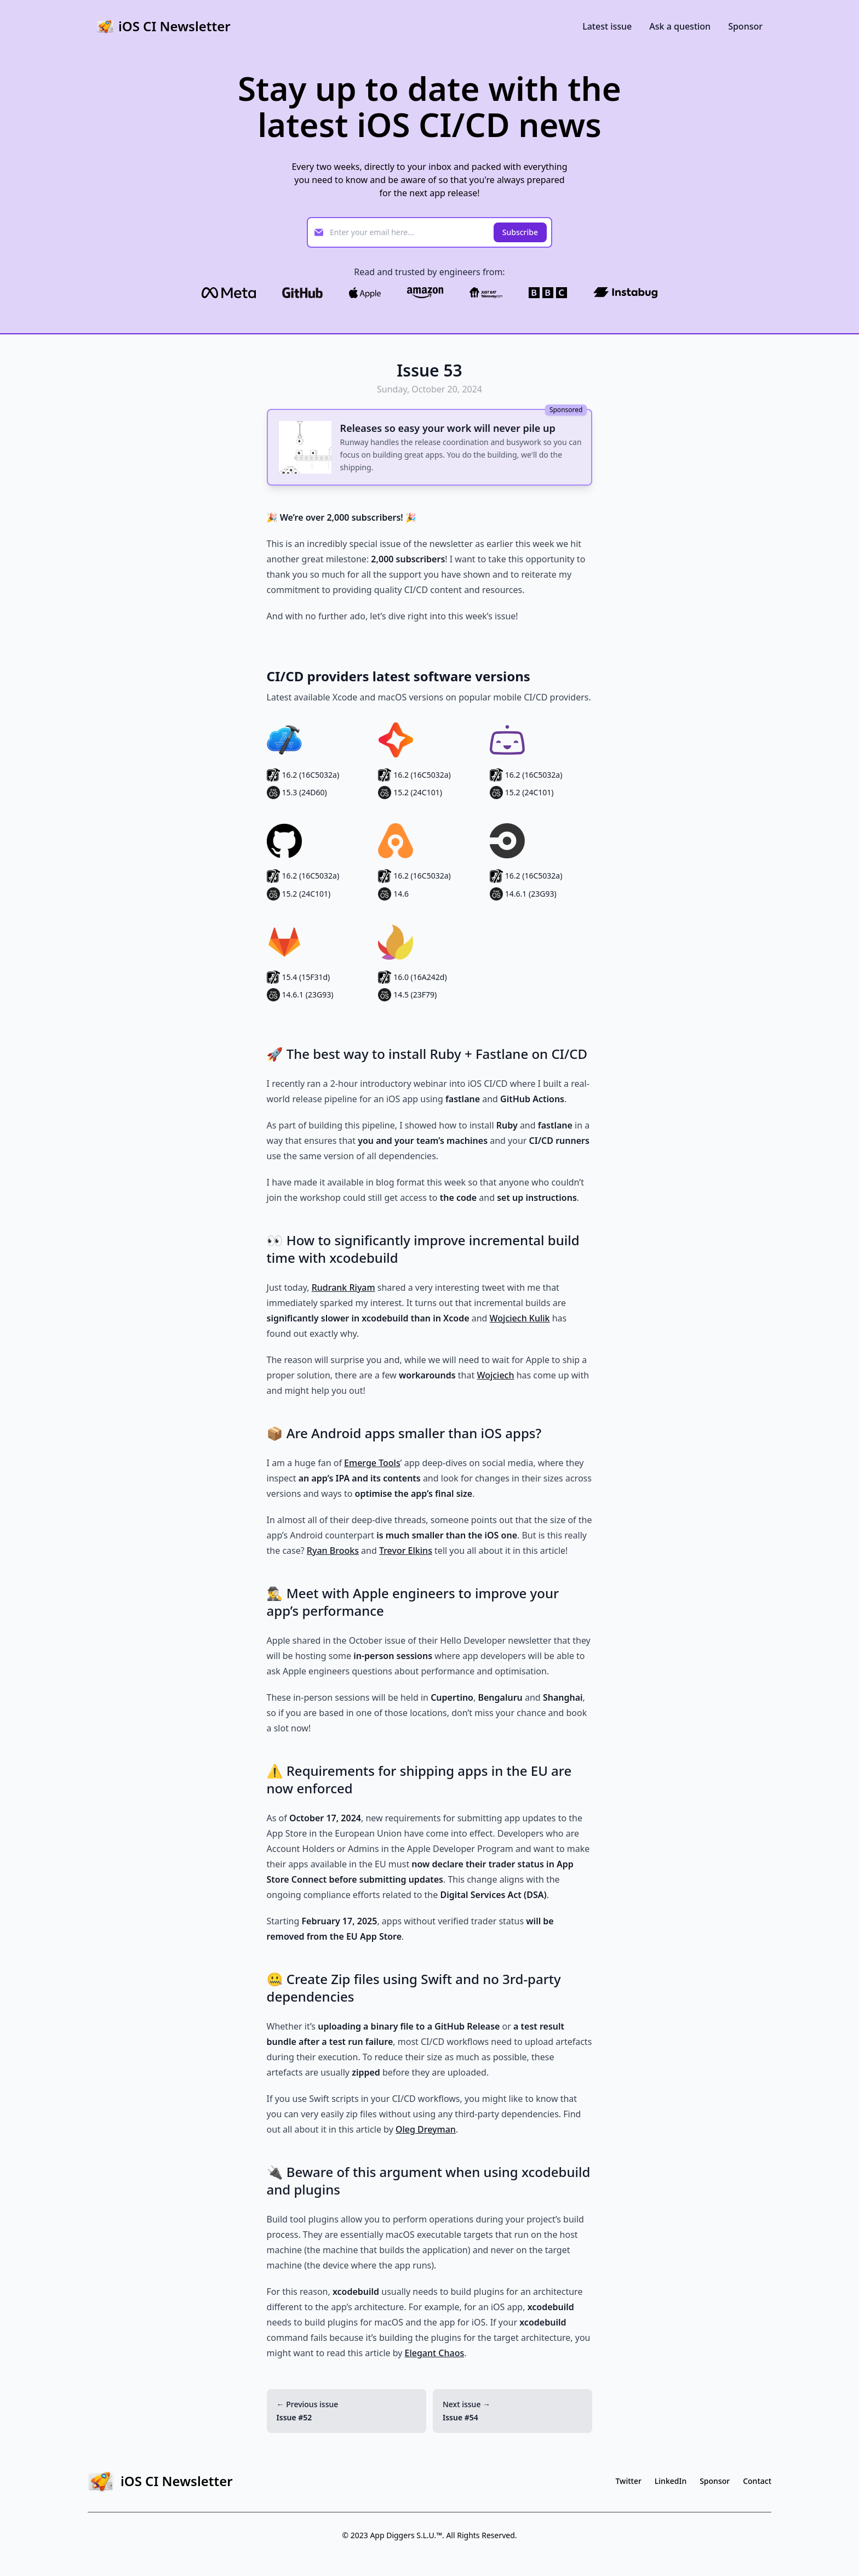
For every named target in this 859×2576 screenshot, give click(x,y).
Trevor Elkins (405, 1551)
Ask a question (680, 26)
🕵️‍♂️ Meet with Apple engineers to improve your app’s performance (413, 1602)
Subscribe (520, 232)
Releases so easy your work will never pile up (448, 428)
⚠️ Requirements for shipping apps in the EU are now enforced (419, 1779)
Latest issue (607, 26)
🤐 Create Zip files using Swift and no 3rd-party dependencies (414, 1987)
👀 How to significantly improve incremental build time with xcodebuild (423, 1249)
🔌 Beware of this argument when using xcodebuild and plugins (429, 2180)
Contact (757, 2481)
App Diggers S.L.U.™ (406, 2535)
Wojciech (495, 1375)
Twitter (629, 2481)
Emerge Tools (372, 1463)
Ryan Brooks (333, 1551)
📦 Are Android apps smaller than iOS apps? (404, 1433)
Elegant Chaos (435, 2353)
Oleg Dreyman (426, 2129)
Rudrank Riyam (343, 1287)
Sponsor (745, 26)
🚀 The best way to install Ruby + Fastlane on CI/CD (427, 1054)
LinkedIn (670, 2481)
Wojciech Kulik (520, 1318)
